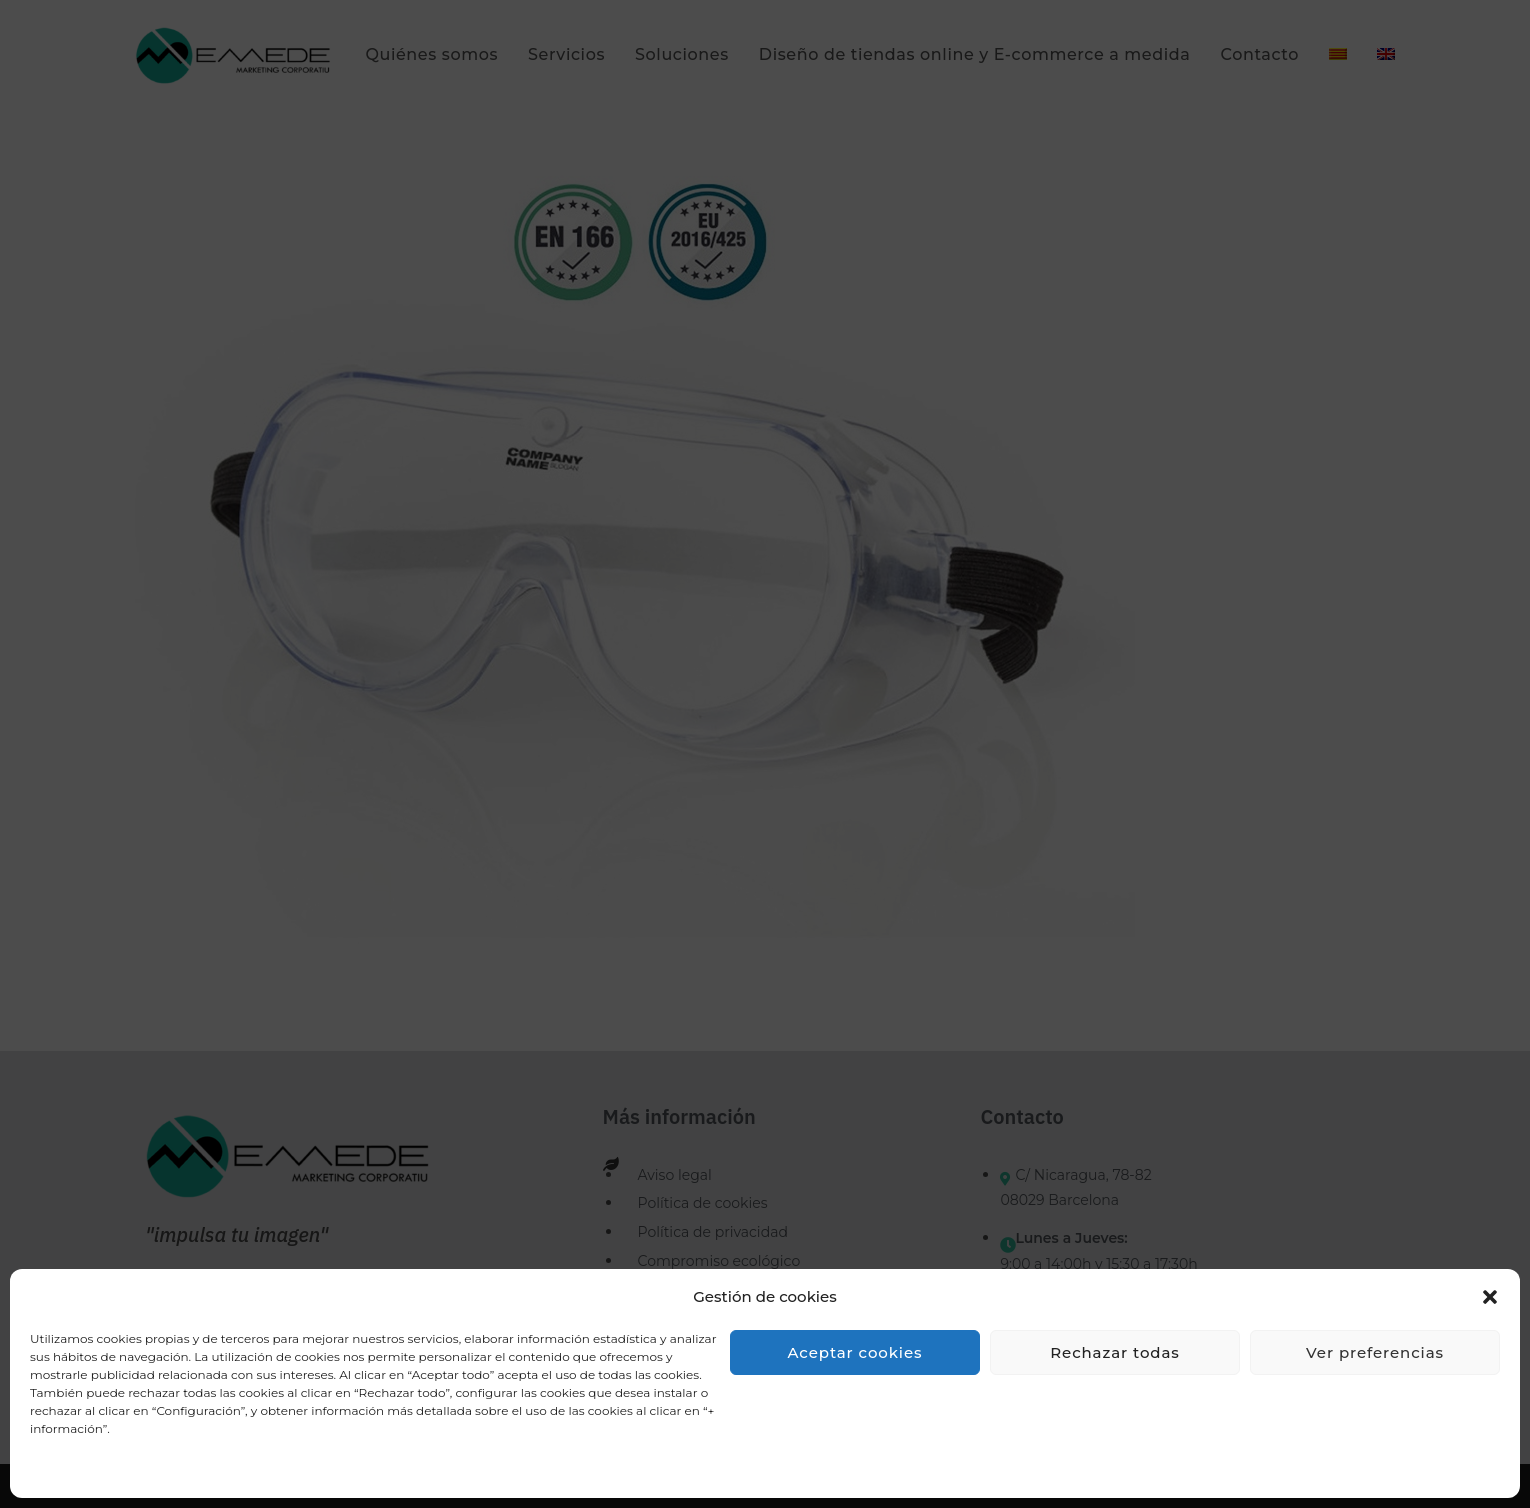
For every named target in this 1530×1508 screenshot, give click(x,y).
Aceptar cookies (855, 1352)
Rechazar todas (1114, 1352)
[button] (1490, 1297)
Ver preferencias (1375, 1352)
